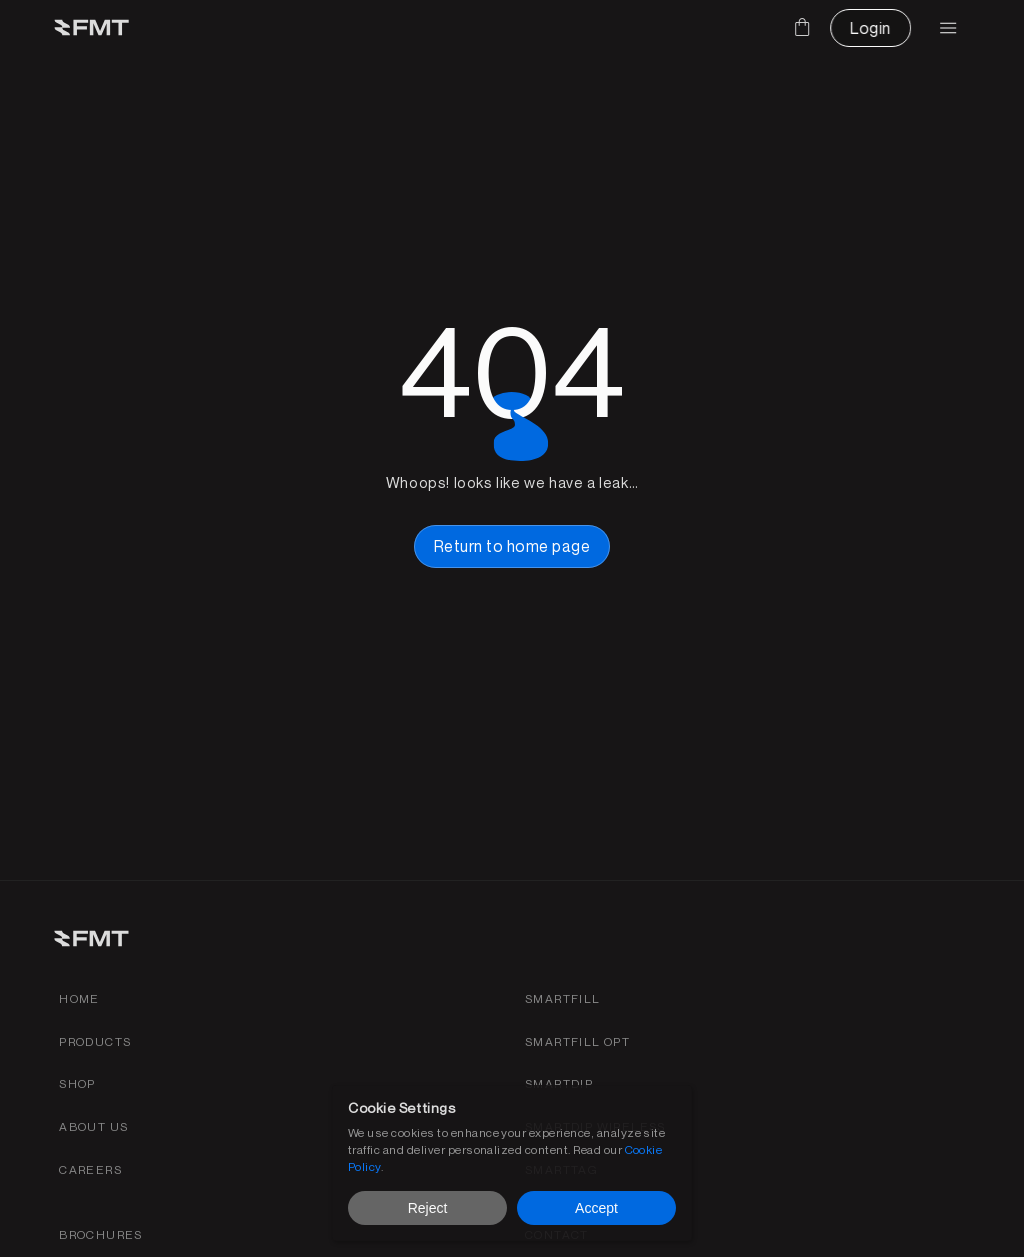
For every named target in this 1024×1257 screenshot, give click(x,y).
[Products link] (95, 1042)
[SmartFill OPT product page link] (577, 1042)
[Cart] (802, 27)
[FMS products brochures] (101, 1235)
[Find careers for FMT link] (90, 1170)
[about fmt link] (93, 1127)
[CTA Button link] (870, 28)
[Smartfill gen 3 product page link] (563, 999)
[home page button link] (512, 546)
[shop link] (77, 1084)
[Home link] (79, 999)
